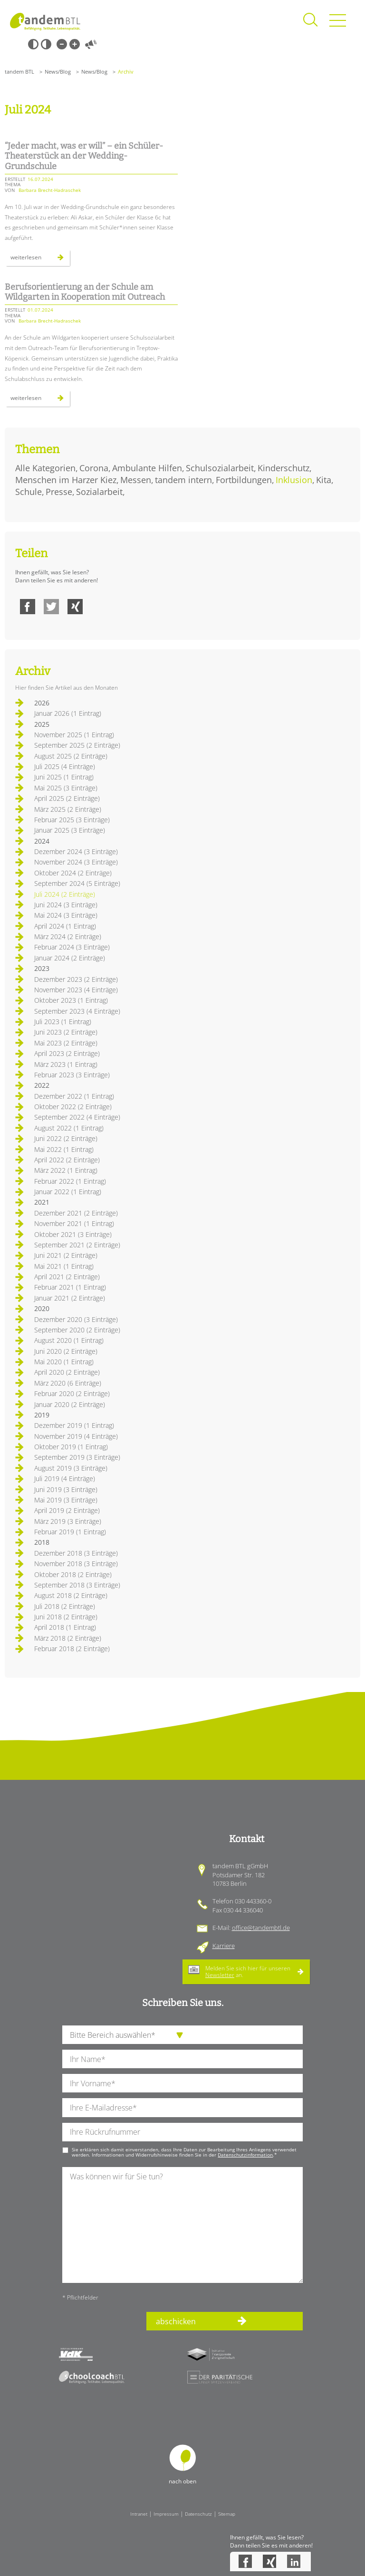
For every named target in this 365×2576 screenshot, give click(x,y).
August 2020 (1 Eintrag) (69, 1340)
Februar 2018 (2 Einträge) (72, 1648)
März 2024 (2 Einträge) (67, 936)
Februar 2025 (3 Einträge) (72, 819)
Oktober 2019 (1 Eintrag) (71, 1446)
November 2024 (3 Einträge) (76, 861)
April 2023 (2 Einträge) (67, 1053)
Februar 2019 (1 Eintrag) (70, 1531)
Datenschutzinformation (245, 2154)
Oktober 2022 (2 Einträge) (73, 1106)
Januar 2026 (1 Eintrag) (67, 713)
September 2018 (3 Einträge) (77, 1584)
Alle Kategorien (45, 468)
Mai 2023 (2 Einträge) (65, 1042)
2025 (41, 724)
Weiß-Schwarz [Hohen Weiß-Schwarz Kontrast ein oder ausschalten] (46, 44)
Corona (93, 468)
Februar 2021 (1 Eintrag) (70, 1287)
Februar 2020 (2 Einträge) (72, 1393)
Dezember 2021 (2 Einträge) (76, 1212)
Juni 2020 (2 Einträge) (65, 1351)
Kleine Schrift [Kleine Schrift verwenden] (61, 44)
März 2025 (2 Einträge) (67, 809)
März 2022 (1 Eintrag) (65, 1170)
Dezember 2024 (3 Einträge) (76, 851)
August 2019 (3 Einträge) (70, 1468)
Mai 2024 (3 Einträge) (65, 915)
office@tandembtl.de (261, 1927)
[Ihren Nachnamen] (182, 2059)
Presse (59, 491)
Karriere (223, 1945)
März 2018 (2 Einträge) (67, 1638)
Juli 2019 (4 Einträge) (64, 1478)
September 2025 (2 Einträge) (77, 745)
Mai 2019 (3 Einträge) (65, 1499)
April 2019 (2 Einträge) (67, 1510)
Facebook (27, 606)
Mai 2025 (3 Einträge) (65, 787)
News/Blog (58, 71)
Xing (75, 606)
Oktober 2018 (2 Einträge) (73, 1574)
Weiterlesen (40, 259)
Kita (323, 479)
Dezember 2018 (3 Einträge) (76, 1553)
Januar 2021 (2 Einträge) (69, 1297)
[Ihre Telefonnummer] (182, 2132)
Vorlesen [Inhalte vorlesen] (90, 44)
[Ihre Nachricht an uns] (182, 2224)
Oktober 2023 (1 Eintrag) (71, 1000)
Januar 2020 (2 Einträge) (69, 1404)
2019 (41, 1414)
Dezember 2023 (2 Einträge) (76, 979)
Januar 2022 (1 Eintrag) (67, 1191)
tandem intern (183, 479)
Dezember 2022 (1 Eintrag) (74, 1096)
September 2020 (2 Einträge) (77, 1329)
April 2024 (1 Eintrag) (65, 926)
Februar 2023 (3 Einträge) (72, 1074)
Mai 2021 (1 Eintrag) (64, 1266)
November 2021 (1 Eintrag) (74, 1223)
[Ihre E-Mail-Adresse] (182, 2107)
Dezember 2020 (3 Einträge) (76, 1319)
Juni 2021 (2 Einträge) (65, 1255)
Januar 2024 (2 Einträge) (69, 957)
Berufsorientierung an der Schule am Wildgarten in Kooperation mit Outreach (85, 292)
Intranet (138, 2513)
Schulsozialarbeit (220, 468)
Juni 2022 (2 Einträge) (65, 1138)
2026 (41, 702)
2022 (41, 1085)
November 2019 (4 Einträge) (76, 1436)
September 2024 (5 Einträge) (77, 883)
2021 (41, 1202)
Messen (135, 479)
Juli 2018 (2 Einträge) (64, 1606)
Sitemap (226, 2513)
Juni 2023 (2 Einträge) (65, 1031)
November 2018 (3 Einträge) (76, 1563)
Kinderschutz (283, 468)
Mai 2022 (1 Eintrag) (64, 1149)
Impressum (166, 2513)
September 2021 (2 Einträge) (77, 1244)
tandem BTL (19, 71)
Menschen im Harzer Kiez (65, 479)
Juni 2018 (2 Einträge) (65, 1616)
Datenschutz (198, 2513)
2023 (41, 968)
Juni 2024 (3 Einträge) (65, 904)
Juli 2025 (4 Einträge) (64, 766)
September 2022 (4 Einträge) (77, 1117)
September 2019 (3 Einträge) (77, 1457)
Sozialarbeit (99, 491)
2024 (41, 841)
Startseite (45, 21)
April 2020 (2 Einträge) (67, 1372)
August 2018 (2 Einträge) (70, 1595)
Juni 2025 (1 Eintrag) (64, 776)
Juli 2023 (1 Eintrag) (62, 1021)
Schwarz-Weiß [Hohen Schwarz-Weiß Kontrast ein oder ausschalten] (33, 44)
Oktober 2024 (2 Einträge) (73, 872)
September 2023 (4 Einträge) (77, 1011)
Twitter (51, 606)
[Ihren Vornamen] (182, 2083)
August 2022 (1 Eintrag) (69, 1127)
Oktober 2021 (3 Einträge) (73, 1234)
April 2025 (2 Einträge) (67, 798)
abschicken (176, 2321)
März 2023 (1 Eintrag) (65, 1064)
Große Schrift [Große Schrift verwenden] (74, 44)
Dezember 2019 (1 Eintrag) (74, 1425)
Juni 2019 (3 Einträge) (65, 1489)
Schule (28, 491)
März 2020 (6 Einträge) (67, 1383)
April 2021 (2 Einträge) (67, 1276)
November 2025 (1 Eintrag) (74, 734)
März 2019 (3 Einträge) (67, 1521)
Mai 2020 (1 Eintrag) (64, 1361)
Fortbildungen (244, 479)
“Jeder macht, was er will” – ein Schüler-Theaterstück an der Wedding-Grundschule (84, 156)
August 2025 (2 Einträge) (70, 755)
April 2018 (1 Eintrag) (65, 1627)
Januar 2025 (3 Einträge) (69, 830)
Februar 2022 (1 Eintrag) (70, 1181)
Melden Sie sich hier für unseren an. (247, 1971)
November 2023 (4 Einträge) (76, 989)
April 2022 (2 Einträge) (67, 1159)
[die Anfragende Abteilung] (182, 2034)
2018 (41, 1542)
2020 (41, 1308)
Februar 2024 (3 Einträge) (72, 946)
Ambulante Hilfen (147, 468)
